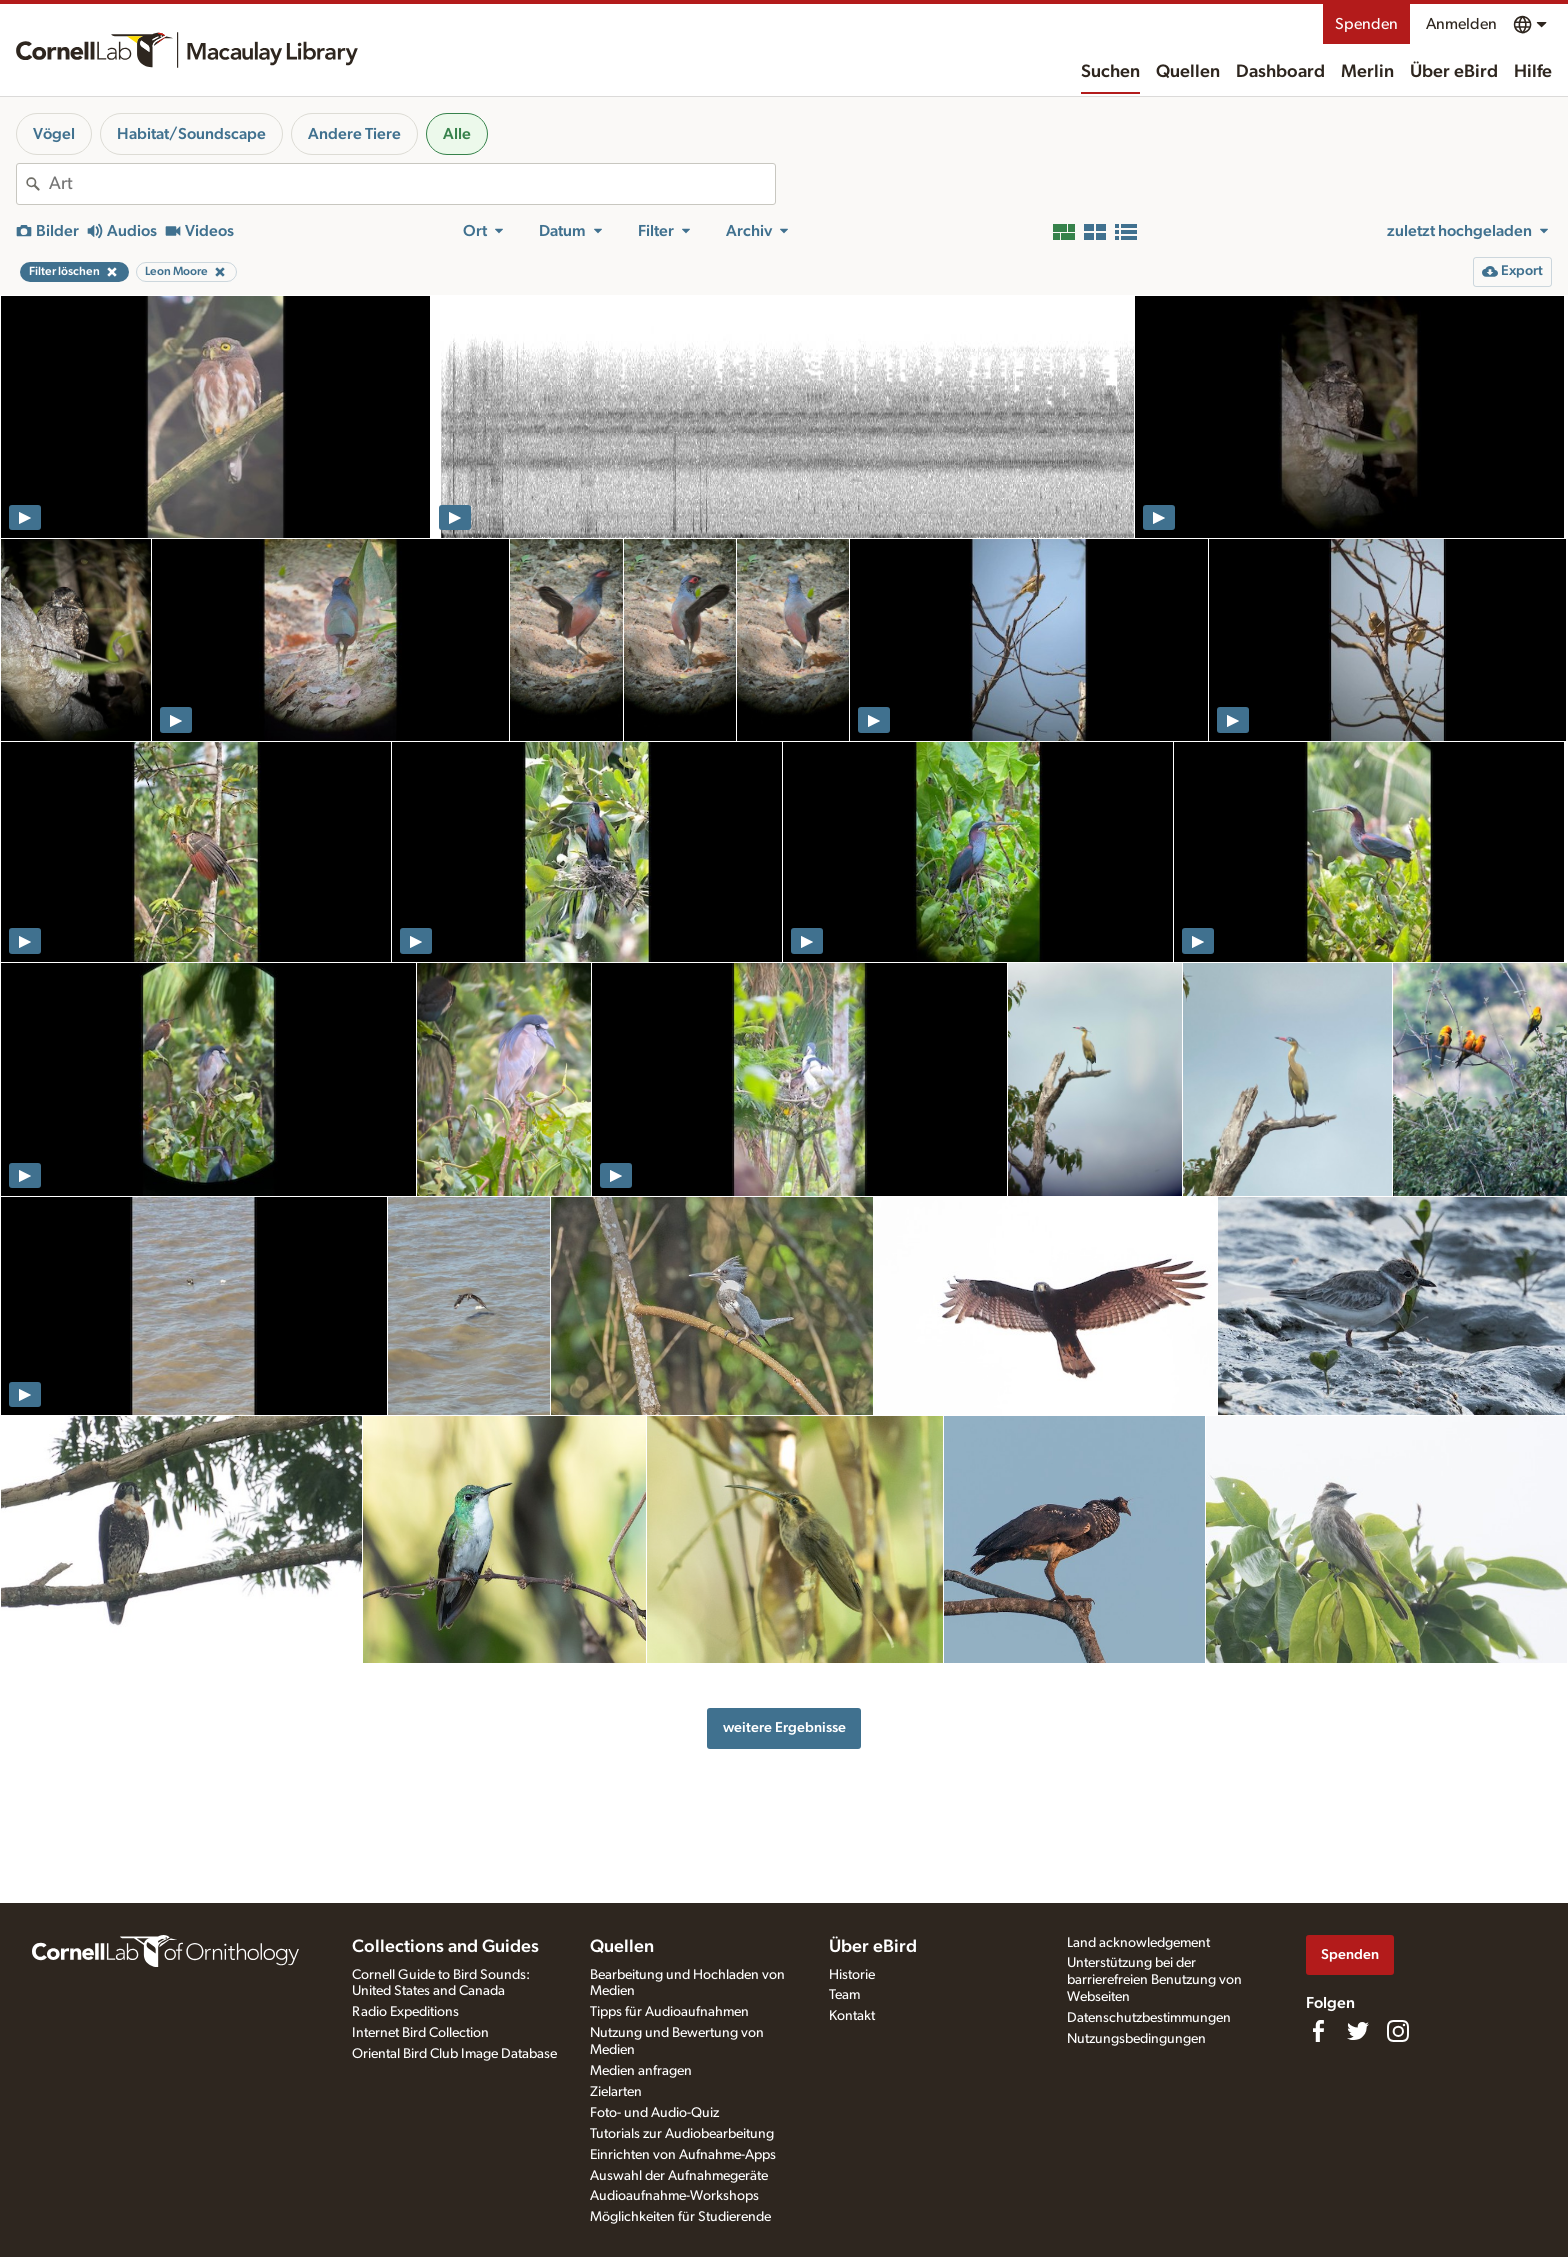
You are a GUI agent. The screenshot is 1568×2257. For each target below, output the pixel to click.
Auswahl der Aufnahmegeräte (679, 2176)
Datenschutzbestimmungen (1149, 2018)
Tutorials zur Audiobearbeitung (682, 2134)
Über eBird (1454, 72)
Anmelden (1461, 24)
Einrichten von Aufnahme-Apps (683, 2155)
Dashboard (1280, 72)
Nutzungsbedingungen (1136, 2039)
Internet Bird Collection (420, 2033)
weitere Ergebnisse (784, 1727)
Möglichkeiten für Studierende (680, 2217)
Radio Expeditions (405, 2012)
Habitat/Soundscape (191, 134)
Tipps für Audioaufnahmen (669, 2012)
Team (844, 1995)
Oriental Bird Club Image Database (454, 2054)
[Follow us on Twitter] (1358, 2031)
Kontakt (852, 2016)
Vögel (54, 134)
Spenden (1366, 24)
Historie (852, 1975)
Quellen (1188, 72)
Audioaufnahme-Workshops (674, 2196)
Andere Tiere (354, 134)
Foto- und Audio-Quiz (654, 2113)
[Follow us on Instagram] (1398, 2031)
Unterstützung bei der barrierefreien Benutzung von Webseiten (1154, 1980)
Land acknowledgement (1138, 1943)
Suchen (1110, 72)
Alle (457, 134)
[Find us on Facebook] (1318, 2031)
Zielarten (616, 2092)
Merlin (1367, 72)
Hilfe (1533, 72)
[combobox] (412, 184)
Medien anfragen (641, 2071)
